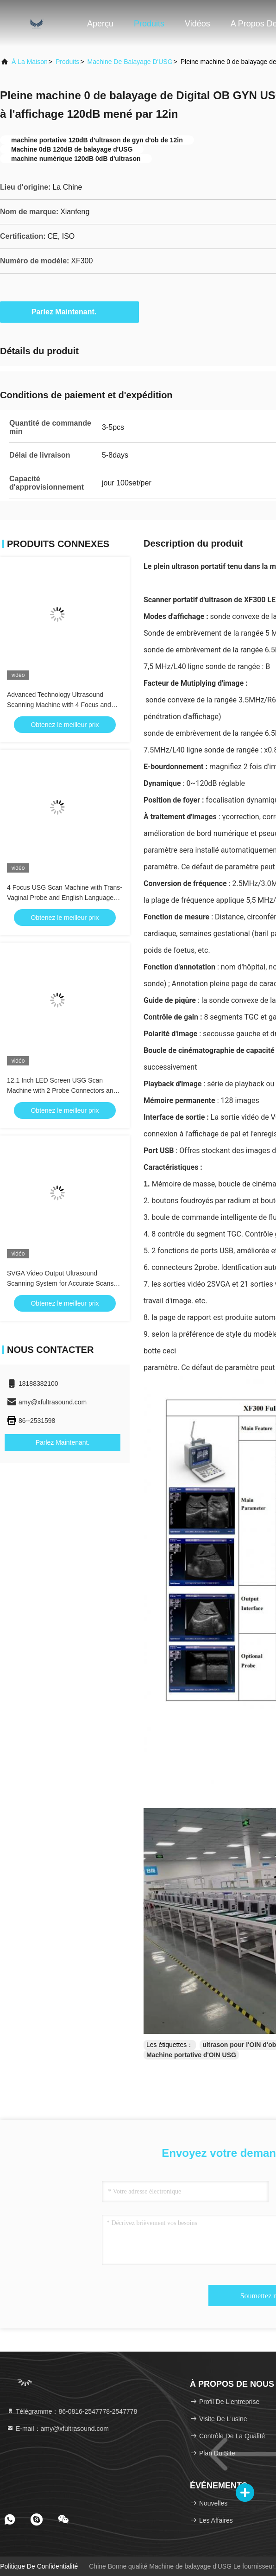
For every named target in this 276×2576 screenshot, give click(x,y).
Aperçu (100, 23)
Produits (149, 23)
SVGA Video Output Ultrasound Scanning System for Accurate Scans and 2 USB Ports (60, 1283)
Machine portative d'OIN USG (191, 2055)
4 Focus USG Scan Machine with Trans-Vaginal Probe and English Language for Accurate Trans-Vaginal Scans (64, 898)
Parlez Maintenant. (69, 311)
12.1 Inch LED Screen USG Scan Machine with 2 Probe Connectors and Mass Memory (62, 1090)
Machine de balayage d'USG (130, 61)
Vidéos (197, 23)
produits (67, 61)
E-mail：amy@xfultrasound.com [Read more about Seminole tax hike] (57, 2428)
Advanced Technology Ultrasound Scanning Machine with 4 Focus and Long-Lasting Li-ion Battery (59, 705)
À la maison (30, 61)
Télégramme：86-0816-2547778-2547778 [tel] (71, 2411)
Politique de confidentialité (39, 2566)
